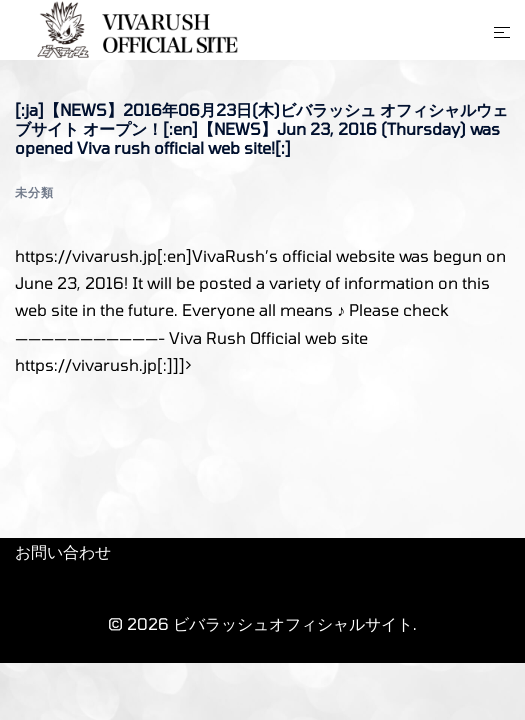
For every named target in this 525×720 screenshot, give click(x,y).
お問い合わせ (63, 551)
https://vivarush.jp (86, 364)
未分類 (34, 192)
